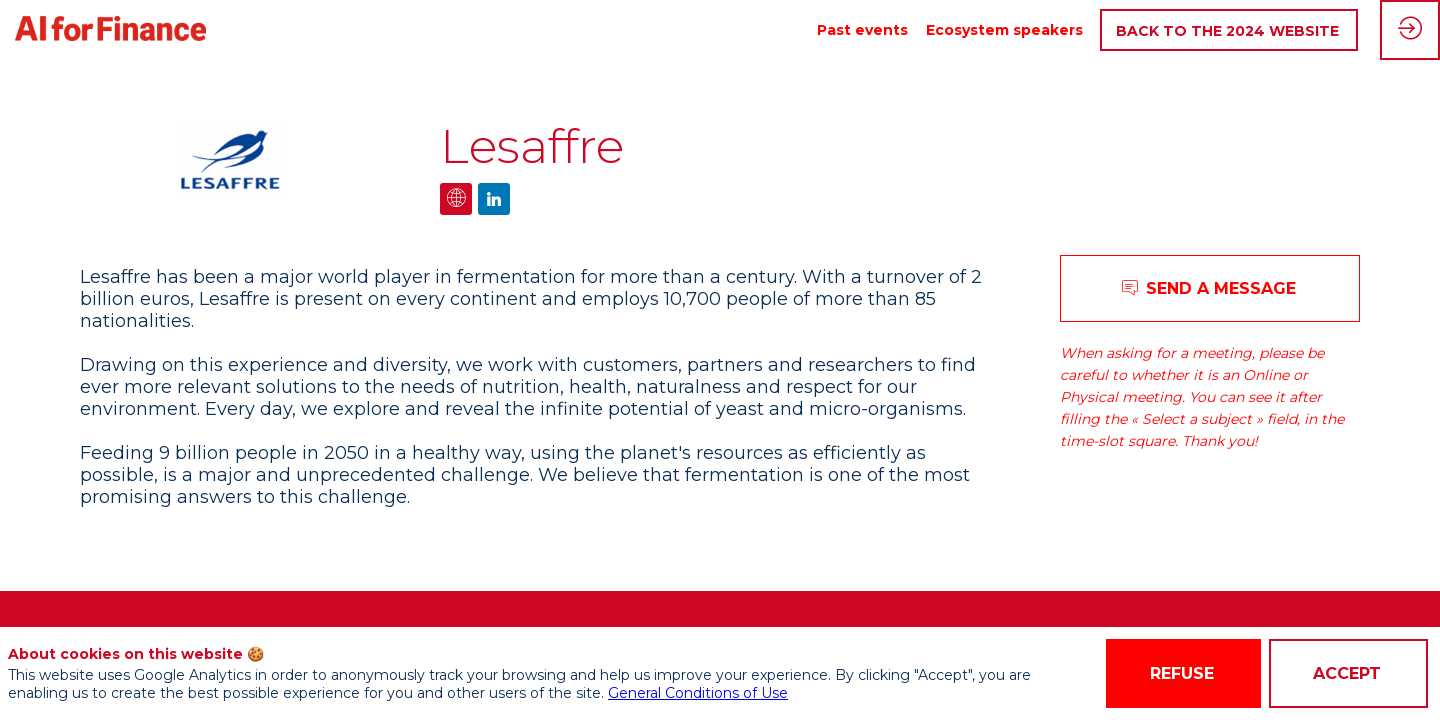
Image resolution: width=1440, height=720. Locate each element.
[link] (862, 30)
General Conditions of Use (698, 693)
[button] (1229, 30)
